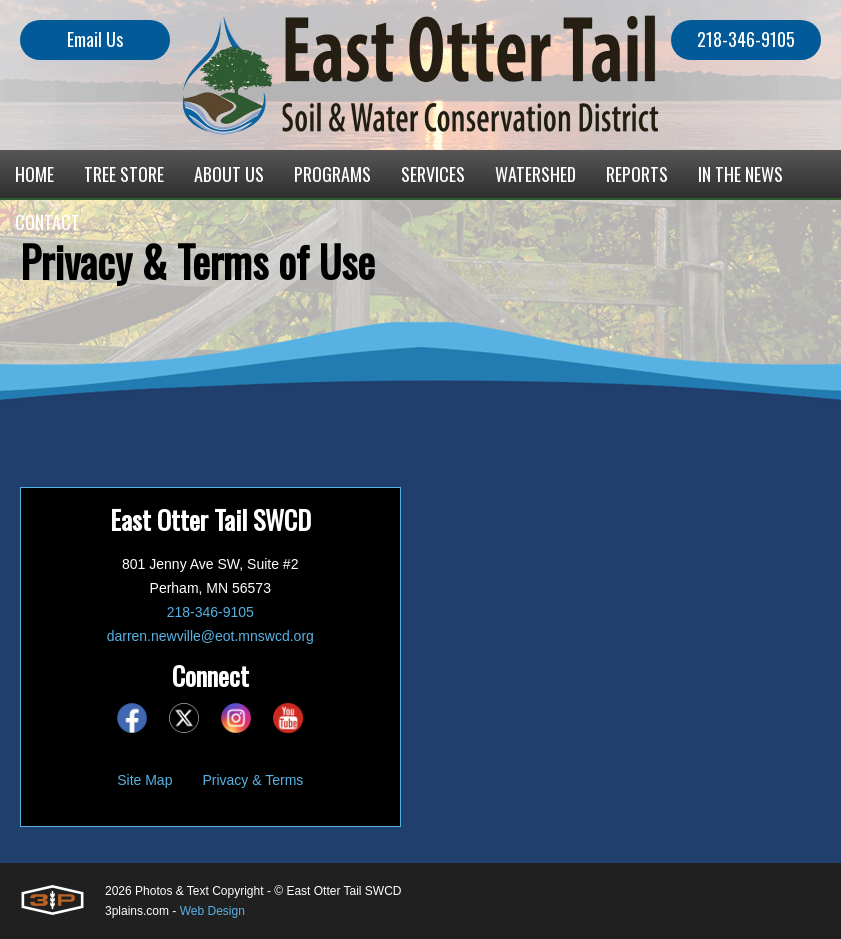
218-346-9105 (746, 39)
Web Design (212, 911)
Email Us (95, 39)
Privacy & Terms (252, 780)
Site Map (144, 780)
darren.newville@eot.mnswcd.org (210, 636)
